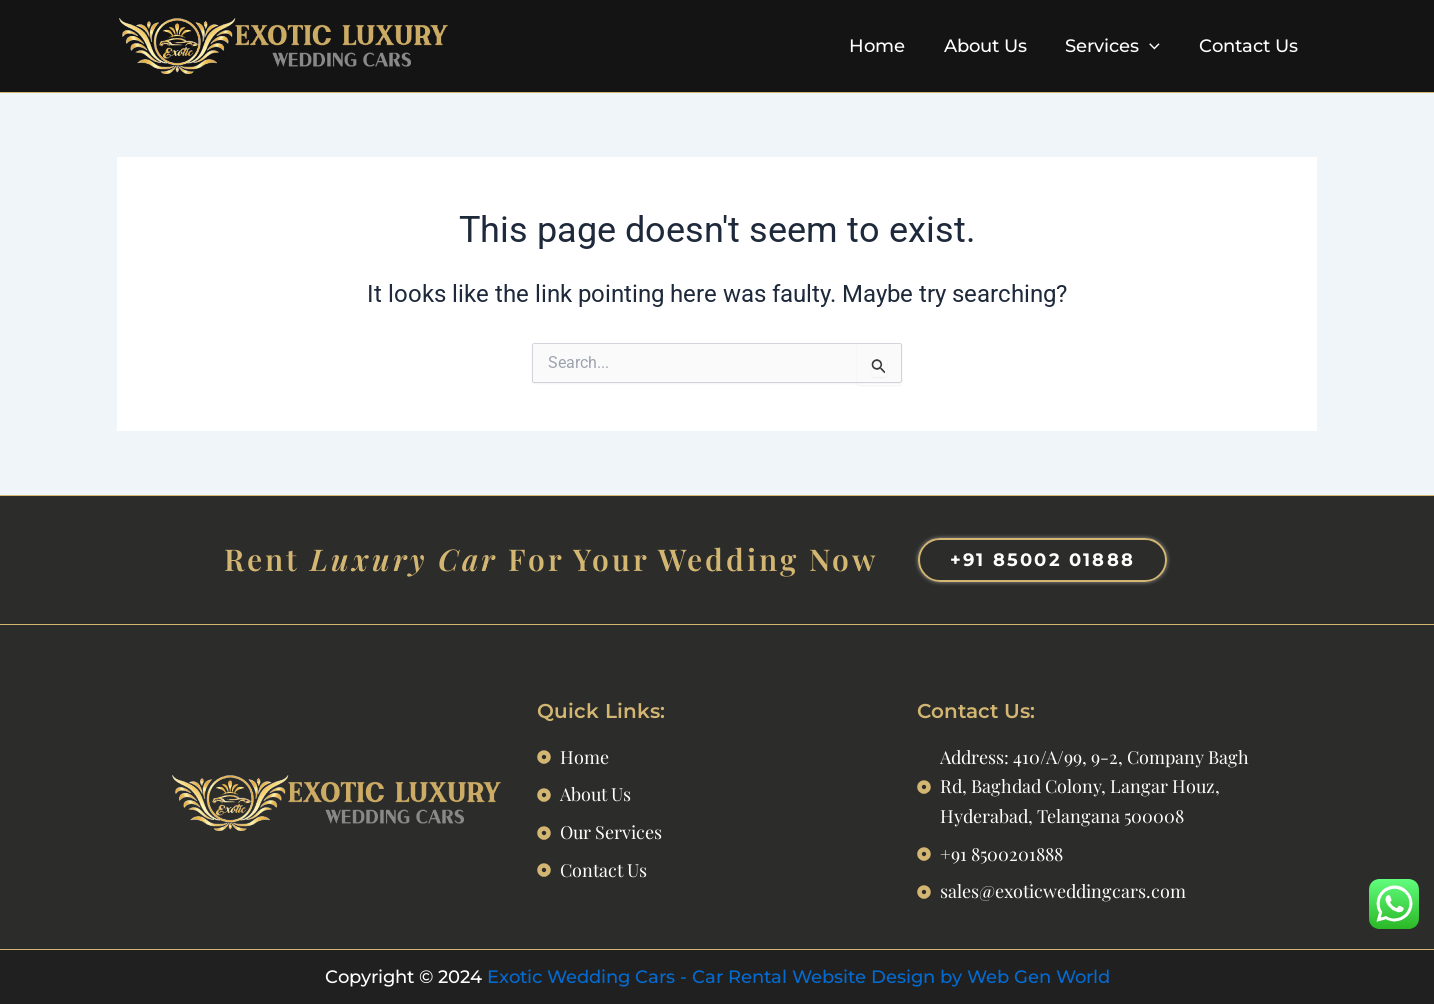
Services (1116, 46)
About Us (991, 46)
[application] (1153, 46)
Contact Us (1249, 46)
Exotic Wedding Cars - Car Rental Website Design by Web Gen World (798, 976)
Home (886, 46)
